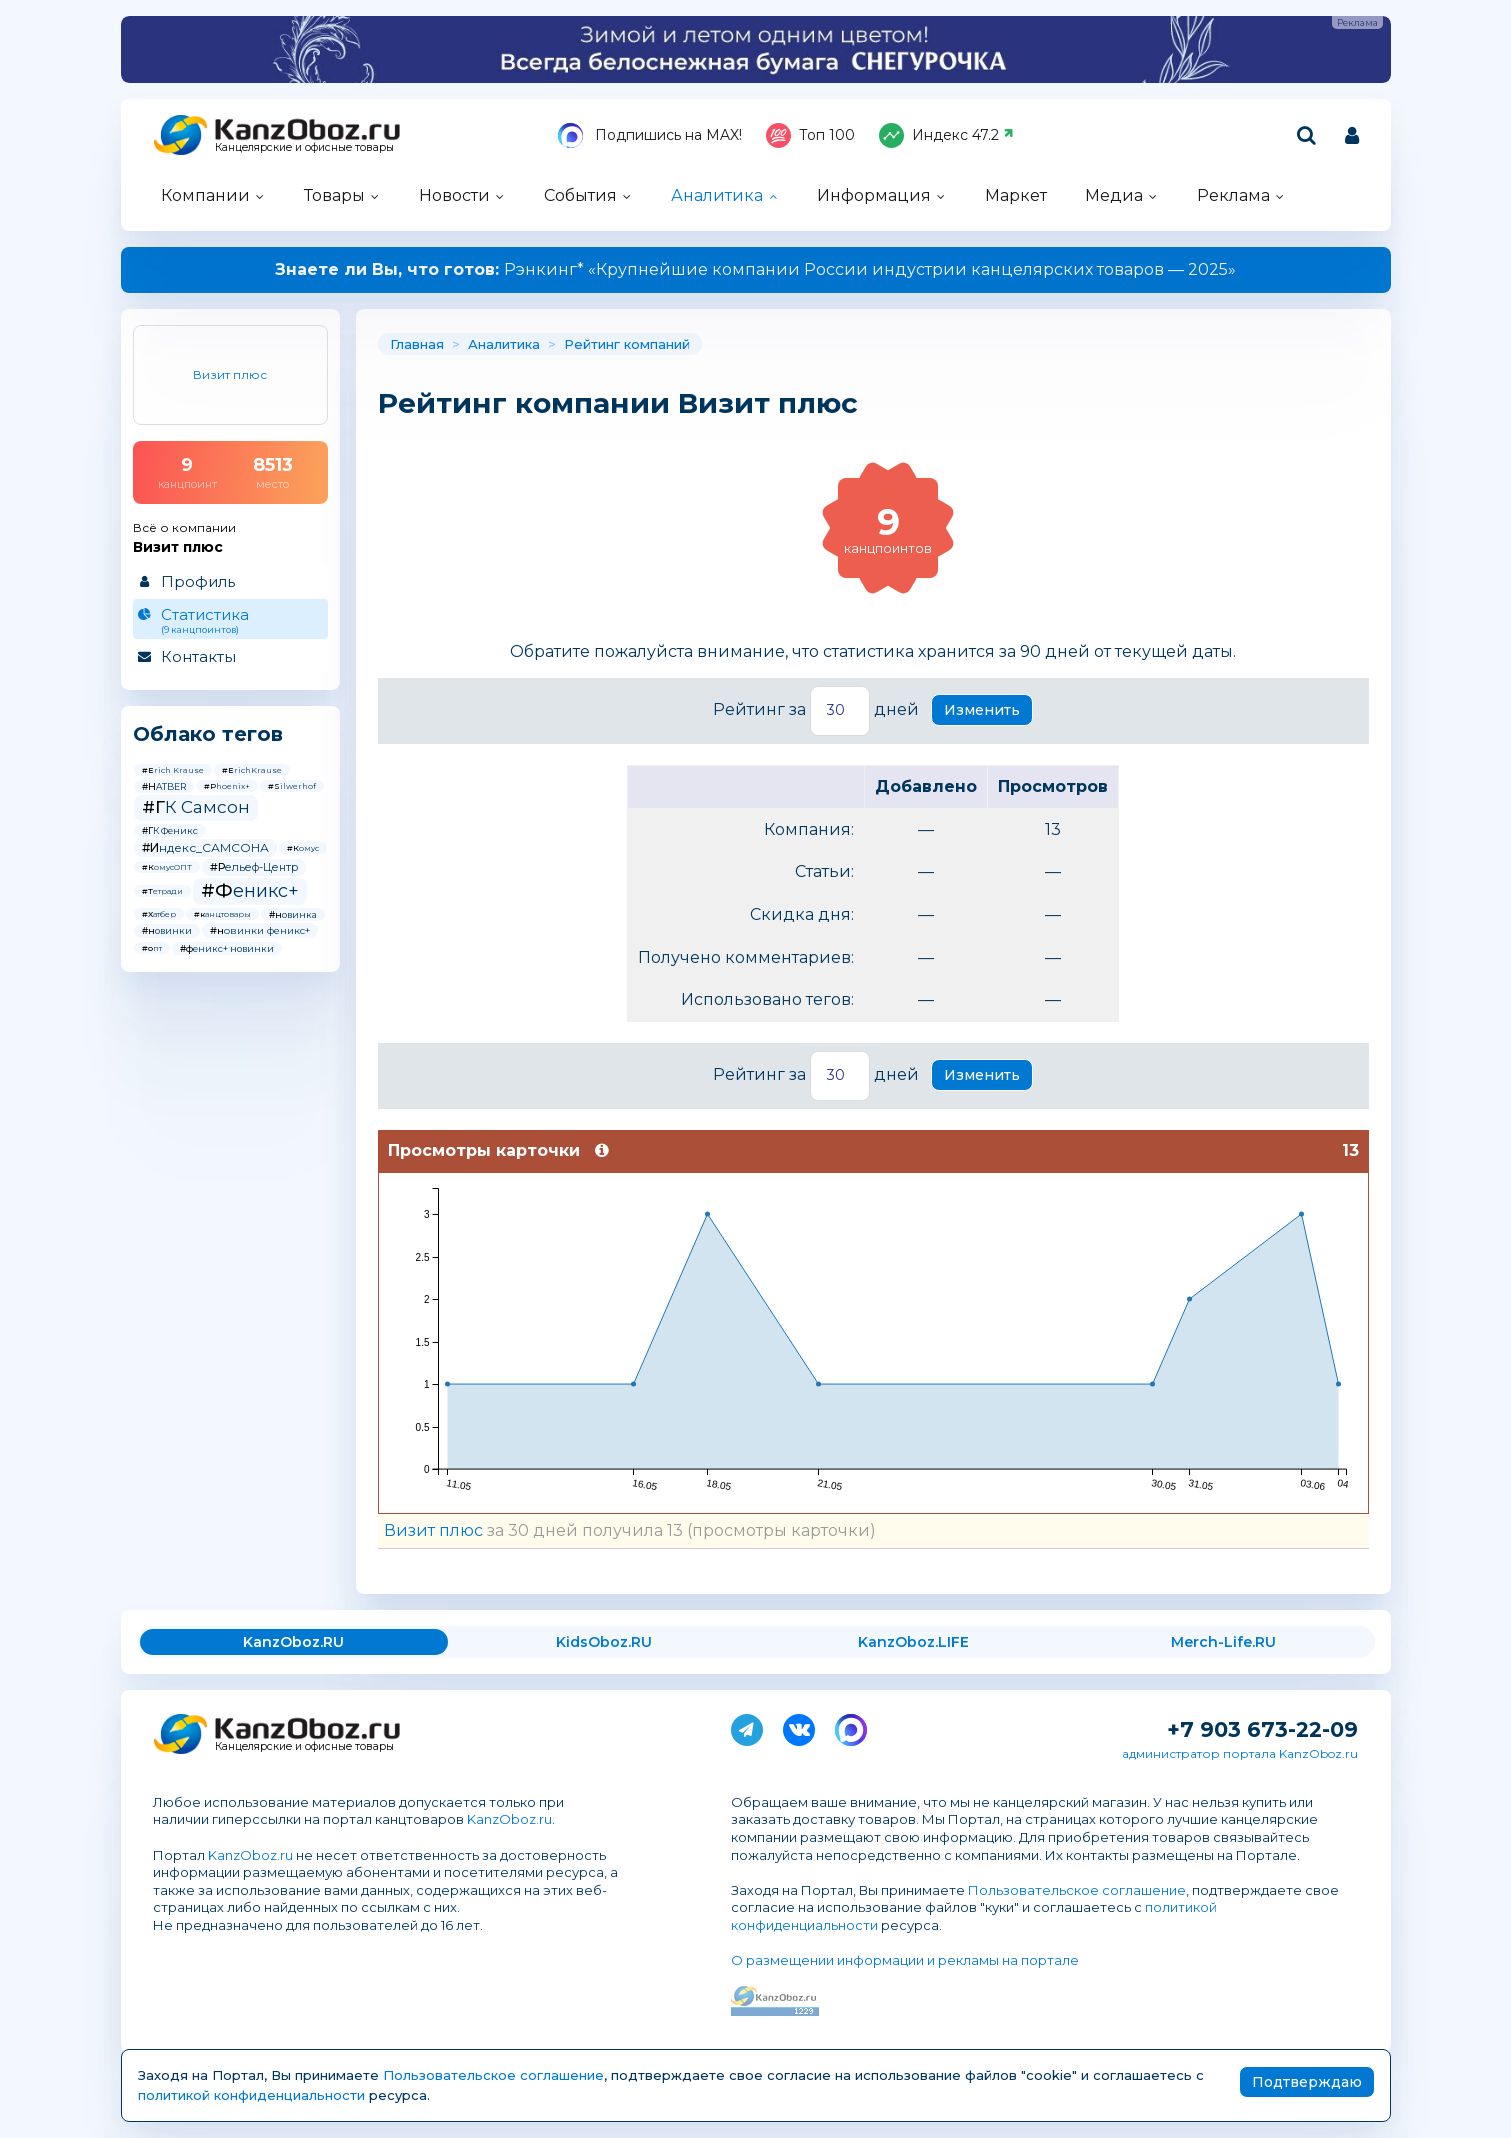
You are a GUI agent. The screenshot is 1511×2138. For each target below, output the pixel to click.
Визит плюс (433, 1530)
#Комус (303, 848)
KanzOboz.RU (293, 1642)
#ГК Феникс (170, 830)
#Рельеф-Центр (254, 867)
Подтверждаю (1307, 2082)
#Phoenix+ (227, 786)
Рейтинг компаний (627, 344)
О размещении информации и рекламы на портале (905, 1960)
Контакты (198, 656)
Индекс (946, 135)
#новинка (293, 914)
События (580, 195)
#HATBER (164, 786)
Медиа (1114, 195)
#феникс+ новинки (227, 948)
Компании (205, 195)
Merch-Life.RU (1223, 1642)
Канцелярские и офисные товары (304, 147)
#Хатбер (159, 914)
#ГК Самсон (196, 807)
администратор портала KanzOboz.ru (1240, 1753)
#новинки (167, 930)
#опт (152, 948)
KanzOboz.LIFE (913, 1642)
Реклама (1233, 195)
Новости (454, 195)
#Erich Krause (173, 770)
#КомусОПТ (167, 867)
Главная (417, 344)
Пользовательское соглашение (1077, 1890)
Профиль (198, 581)
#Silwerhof (292, 786)
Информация (874, 195)
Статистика (229, 620)
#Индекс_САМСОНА (205, 847)
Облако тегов (208, 734)
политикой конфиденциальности (251, 2095)
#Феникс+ (250, 891)
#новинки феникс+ (260, 930)
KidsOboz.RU (604, 1642)
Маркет (1016, 195)
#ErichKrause (252, 770)
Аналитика (717, 195)
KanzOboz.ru (509, 1819)
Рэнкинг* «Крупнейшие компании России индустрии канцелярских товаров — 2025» (755, 269)
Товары (334, 195)
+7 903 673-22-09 (1262, 1729)
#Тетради (162, 891)
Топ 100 (810, 135)
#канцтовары (222, 914)
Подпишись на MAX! (650, 135)
